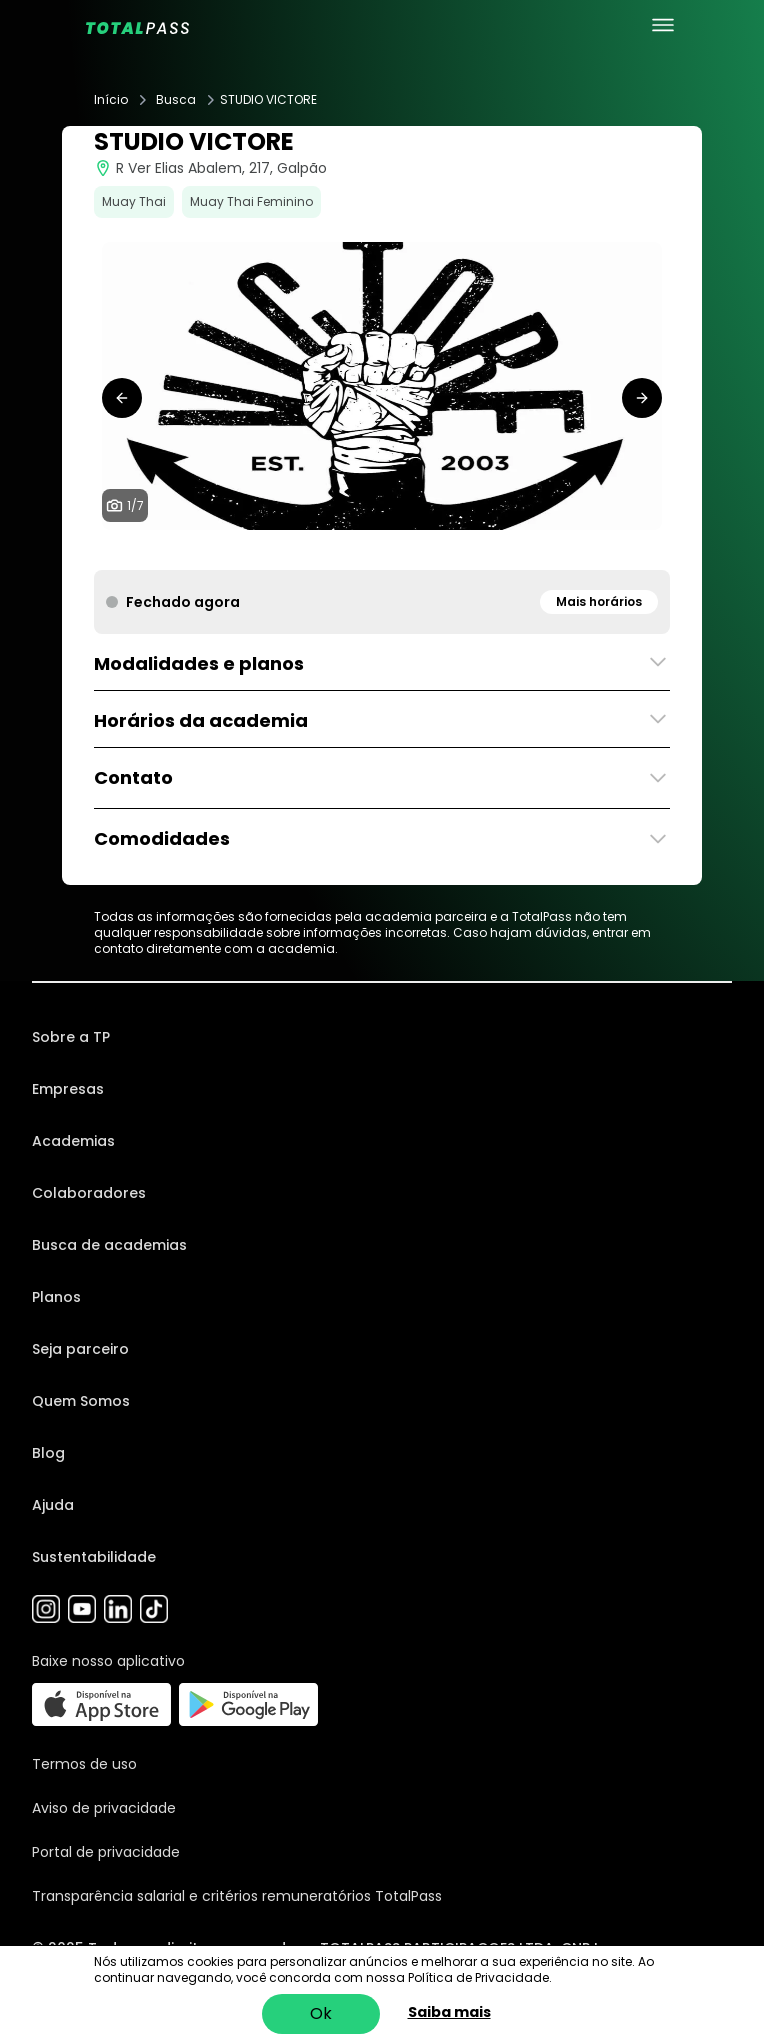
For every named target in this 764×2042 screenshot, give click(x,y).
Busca (176, 100)
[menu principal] (663, 25)
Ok (321, 2013)
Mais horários (599, 601)
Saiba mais (449, 2012)
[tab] (334, 550)
